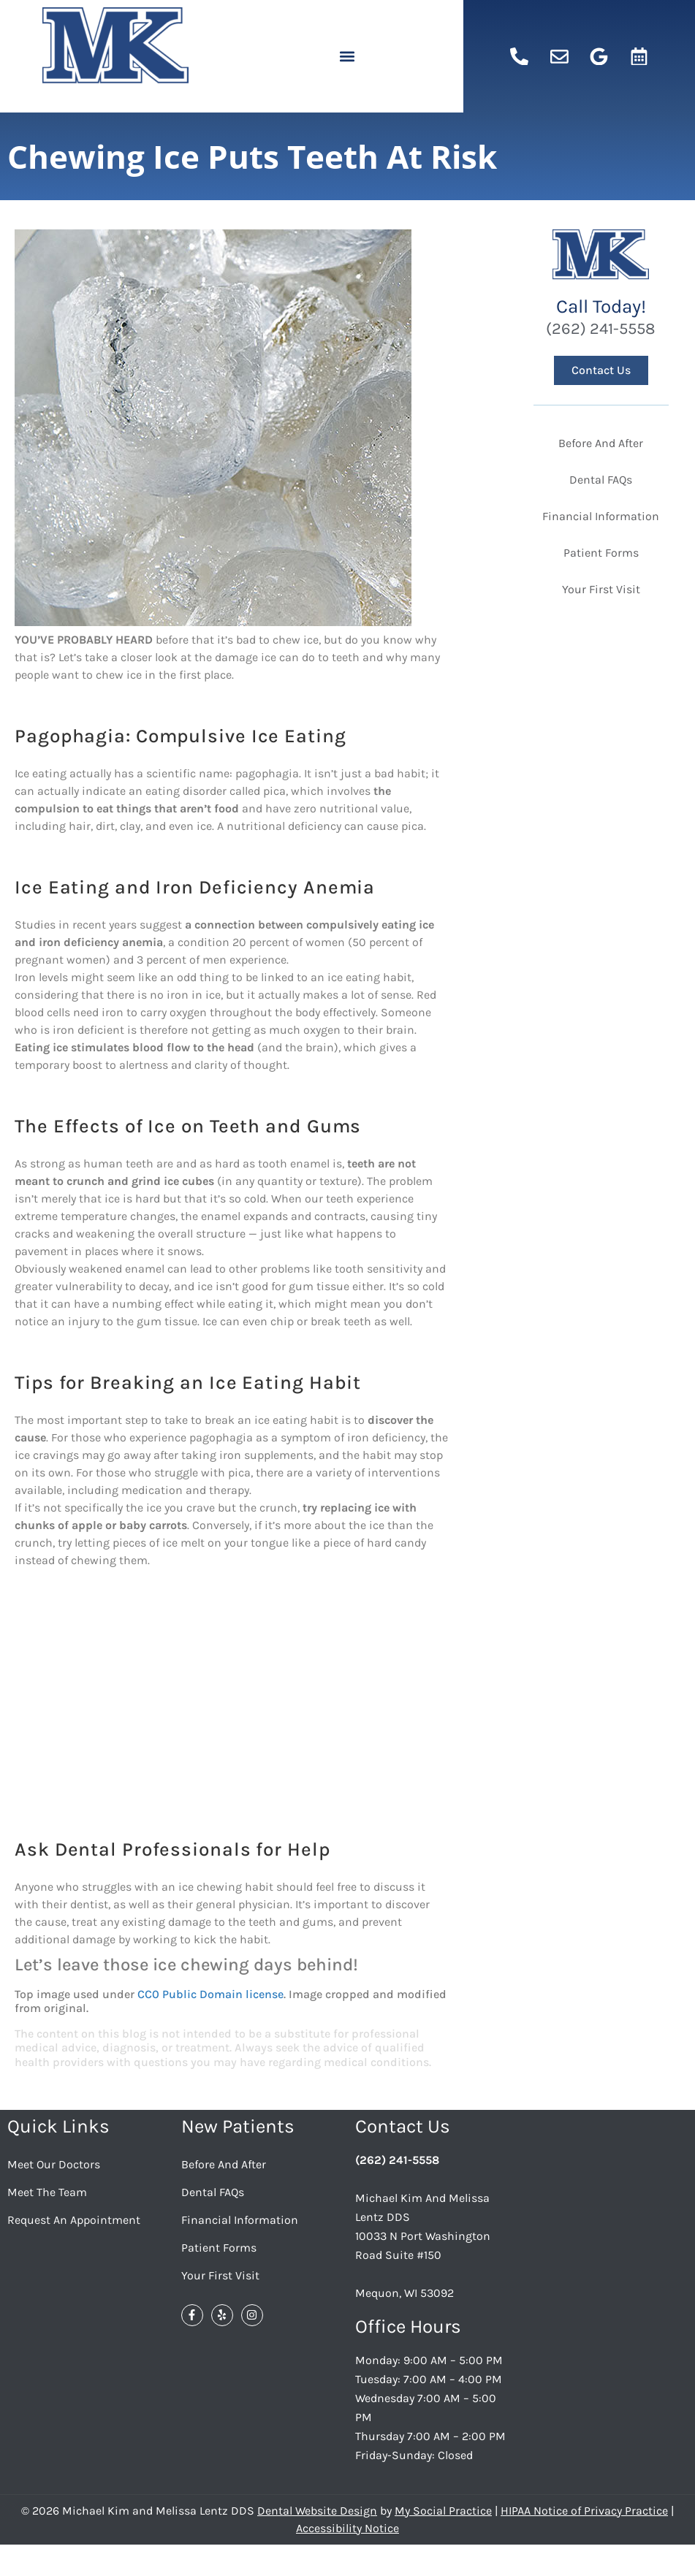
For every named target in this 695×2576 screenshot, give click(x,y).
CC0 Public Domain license (210, 1994)
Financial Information (239, 2220)
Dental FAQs (212, 2192)
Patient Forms (219, 2248)
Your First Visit (220, 2275)
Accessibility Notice (347, 2528)
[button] (347, 57)
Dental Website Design (317, 2511)
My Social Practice (443, 2511)
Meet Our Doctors (53, 2164)
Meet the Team (47, 2192)
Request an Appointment (73, 2220)
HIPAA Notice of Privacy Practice (584, 2511)
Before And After (223, 2164)
